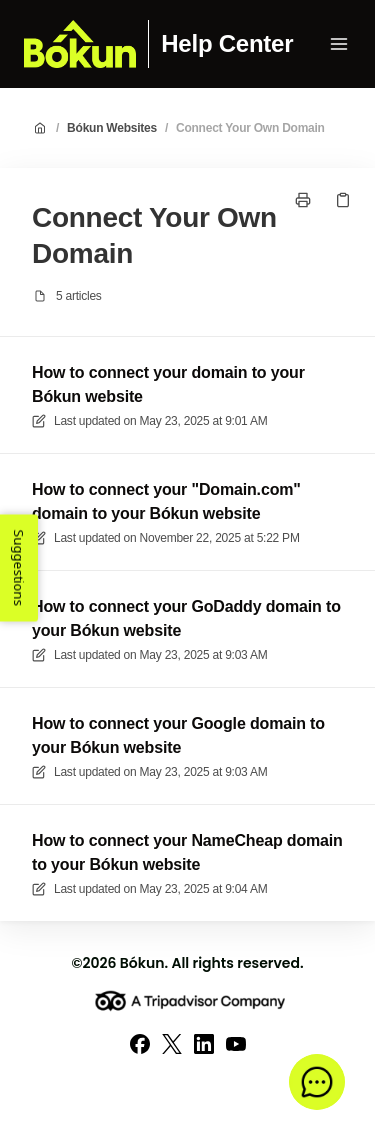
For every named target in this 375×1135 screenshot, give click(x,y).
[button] (317, 1082)
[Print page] (303, 200)
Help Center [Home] (227, 44)
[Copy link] (343, 200)
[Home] (80, 44)
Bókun (142, 963)
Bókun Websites (112, 128)
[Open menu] (339, 44)
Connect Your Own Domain (250, 128)
